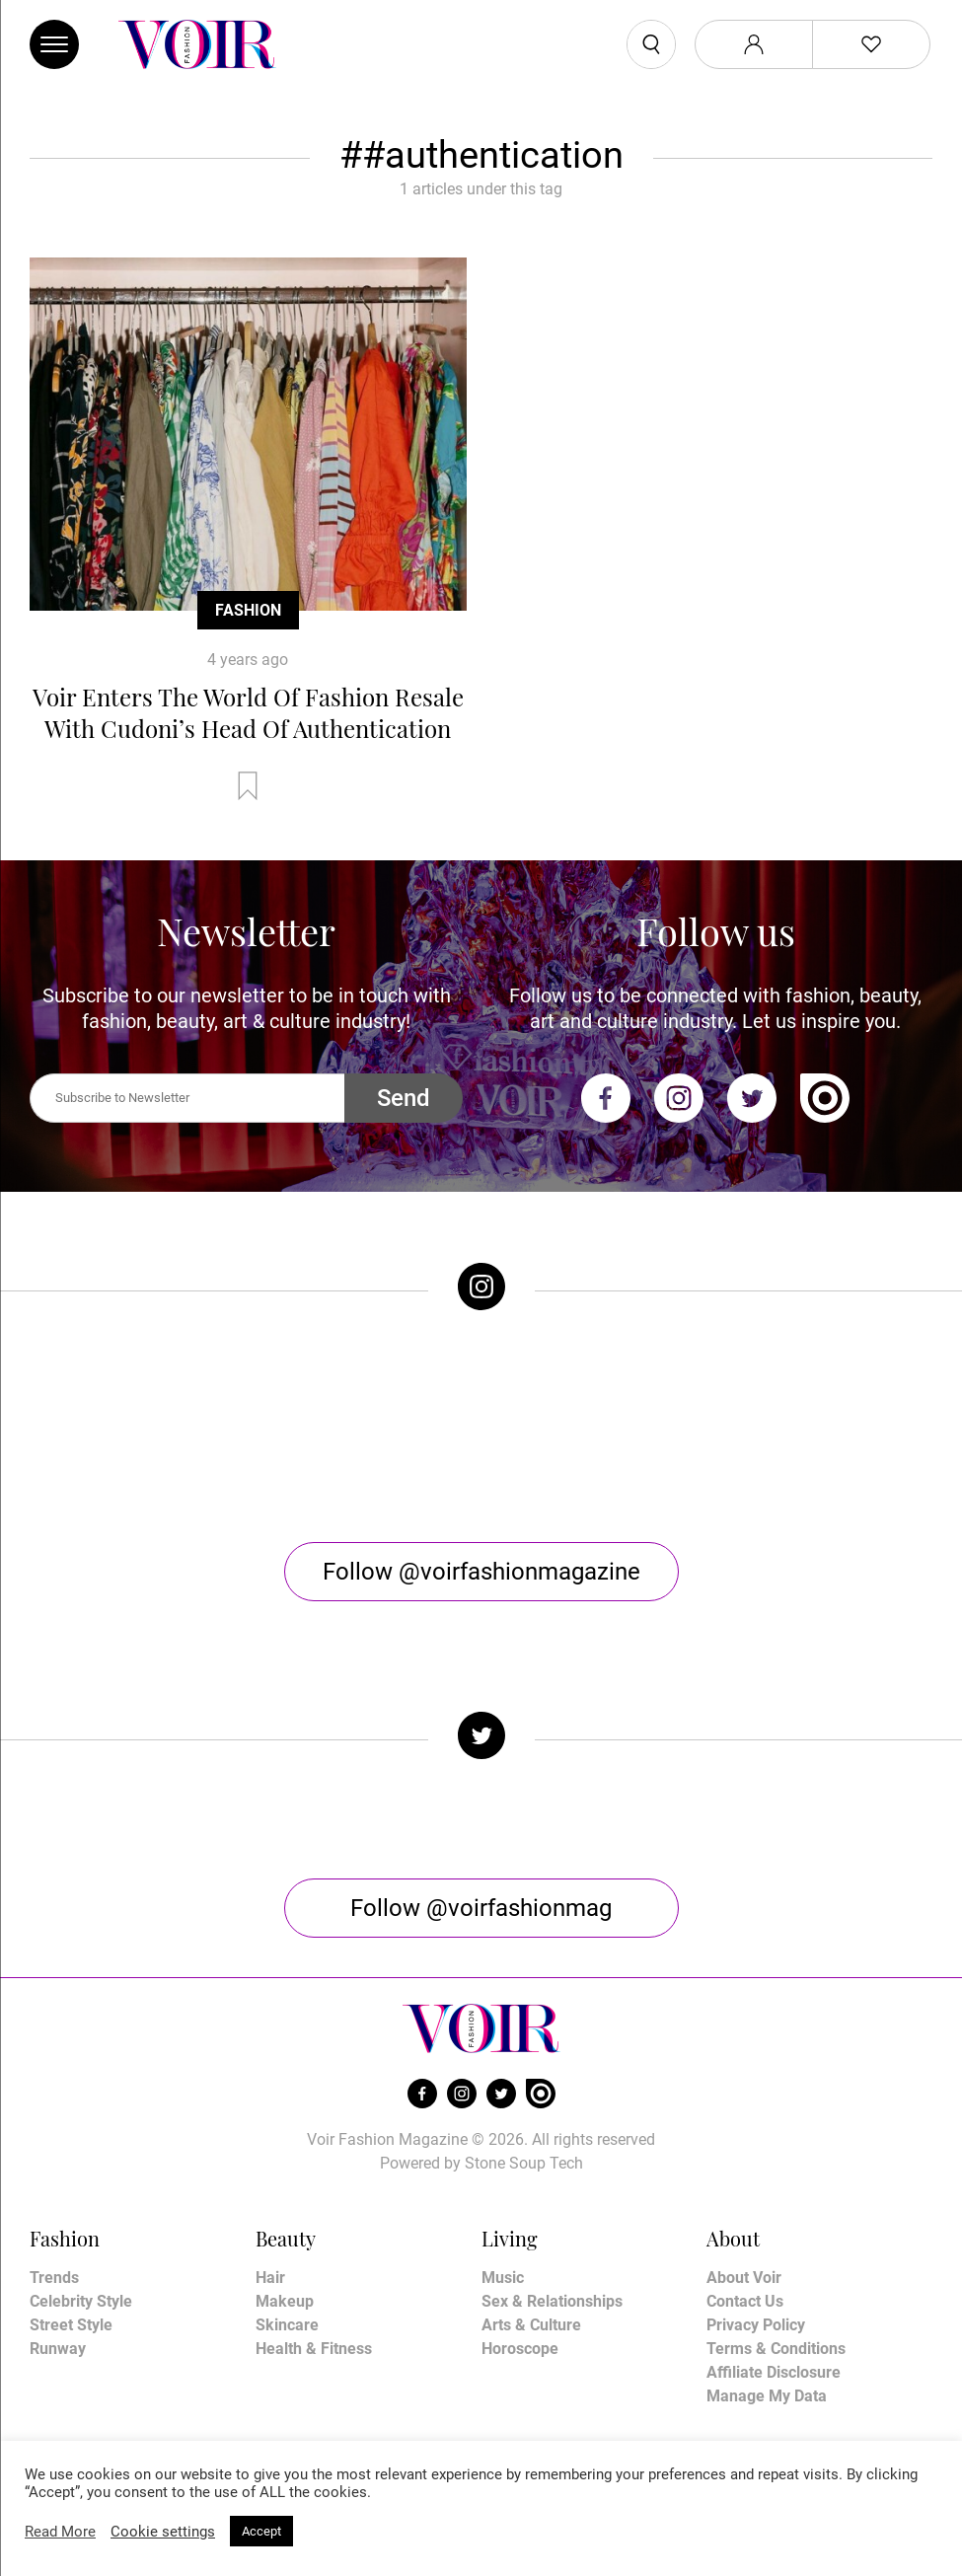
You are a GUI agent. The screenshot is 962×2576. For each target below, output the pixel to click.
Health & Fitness (314, 2348)
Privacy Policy (755, 2325)
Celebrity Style (81, 2301)
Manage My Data (766, 2396)
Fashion (248, 610)
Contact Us (744, 2301)
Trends (54, 2277)
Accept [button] (261, 2531)
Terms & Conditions (776, 2348)
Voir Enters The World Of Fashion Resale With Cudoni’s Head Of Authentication (248, 712)
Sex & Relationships (552, 2301)
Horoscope (519, 2348)
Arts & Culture (531, 2325)
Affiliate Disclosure (773, 2372)
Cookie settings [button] (163, 2531)
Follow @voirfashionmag (481, 1908)
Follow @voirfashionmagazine (481, 1571)
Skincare (287, 2325)
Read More (60, 2531)
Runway (58, 2348)
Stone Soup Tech (524, 2163)
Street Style (71, 2325)
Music (502, 2277)
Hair (270, 2277)
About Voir (743, 2277)
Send (403, 1098)
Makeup (285, 2301)
